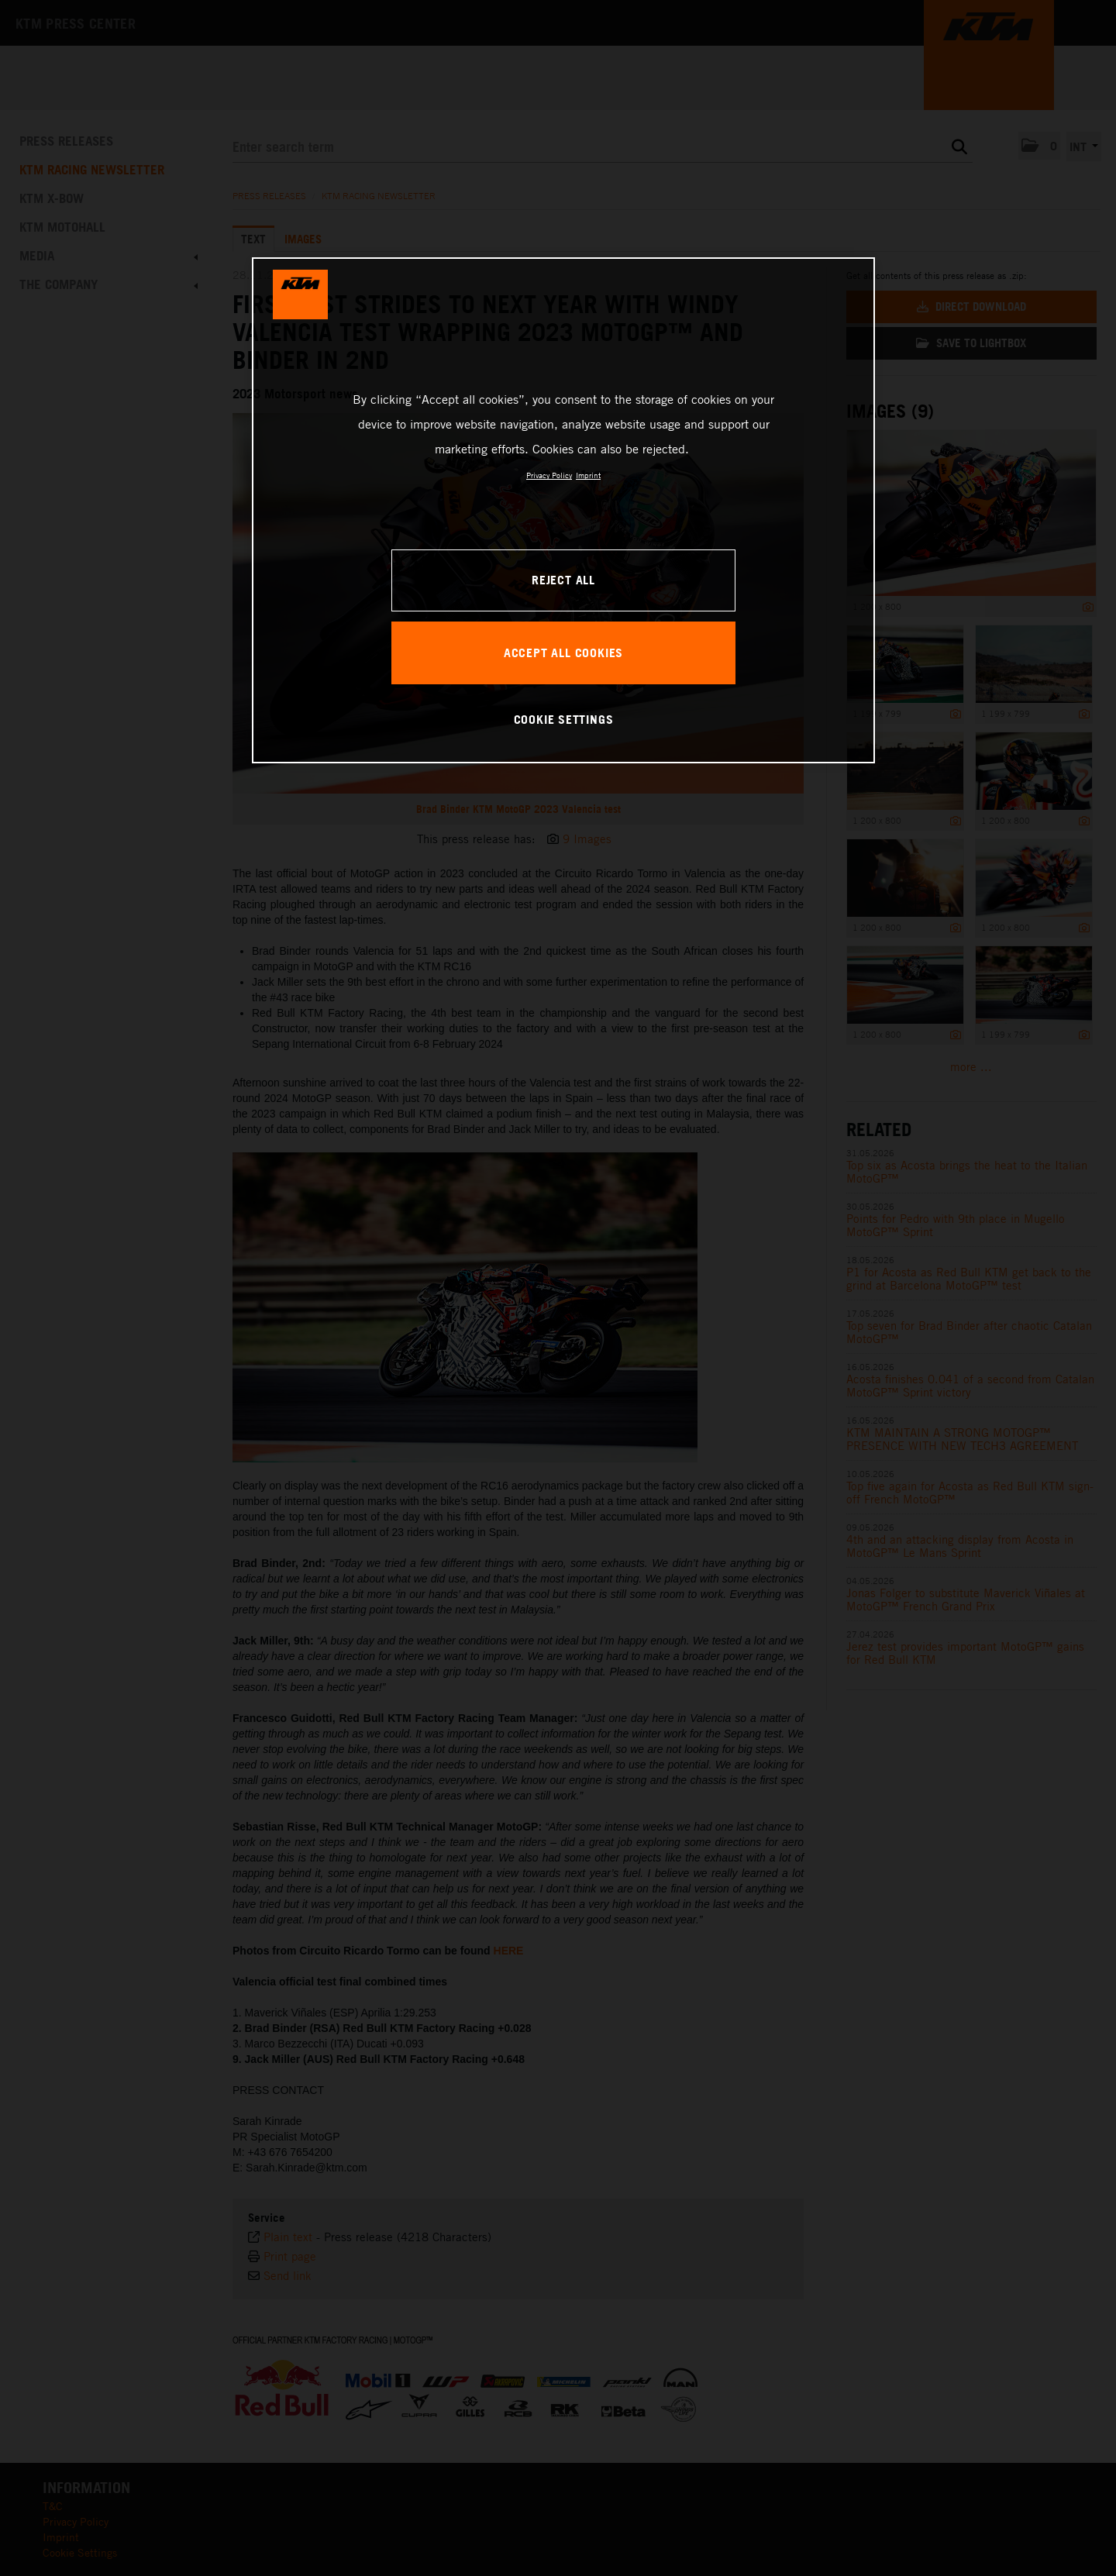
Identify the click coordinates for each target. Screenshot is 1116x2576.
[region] (563, 510)
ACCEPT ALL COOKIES (563, 652)
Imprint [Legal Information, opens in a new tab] (588, 475)
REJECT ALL (563, 579)
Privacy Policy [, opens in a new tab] (549, 475)
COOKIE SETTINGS (564, 719)
